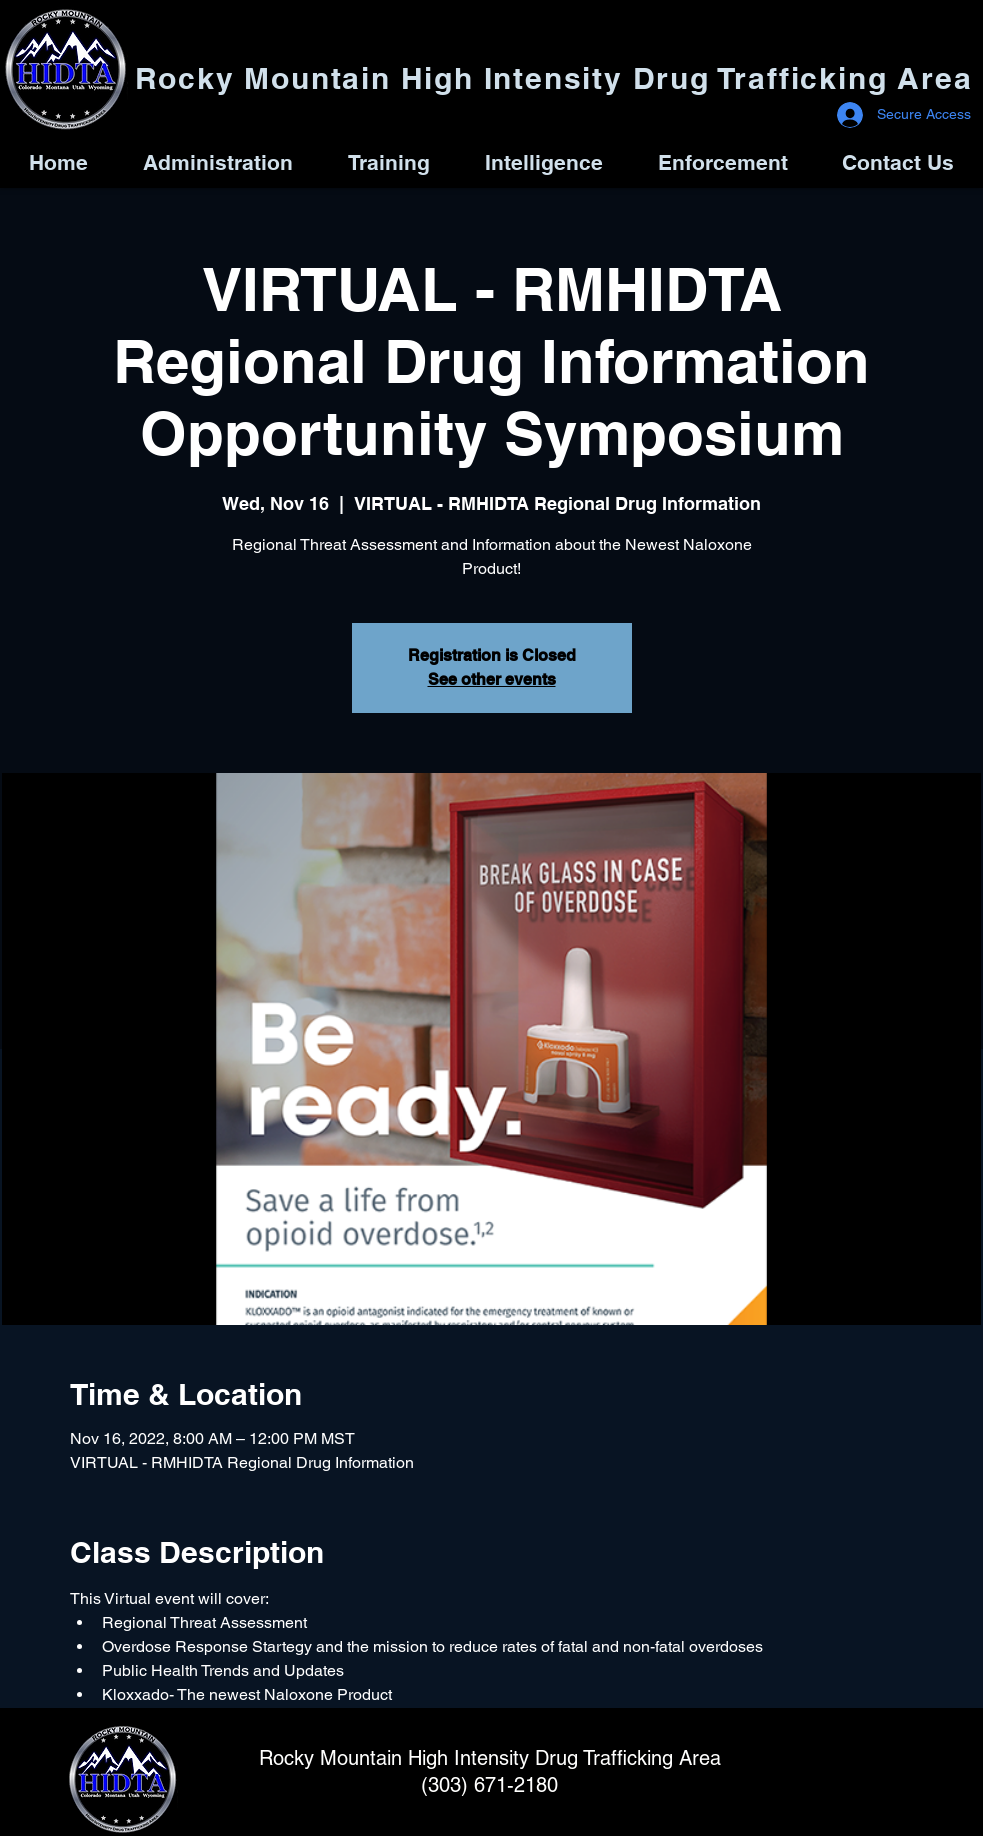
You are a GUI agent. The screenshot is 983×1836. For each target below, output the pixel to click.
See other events (492, 679)
